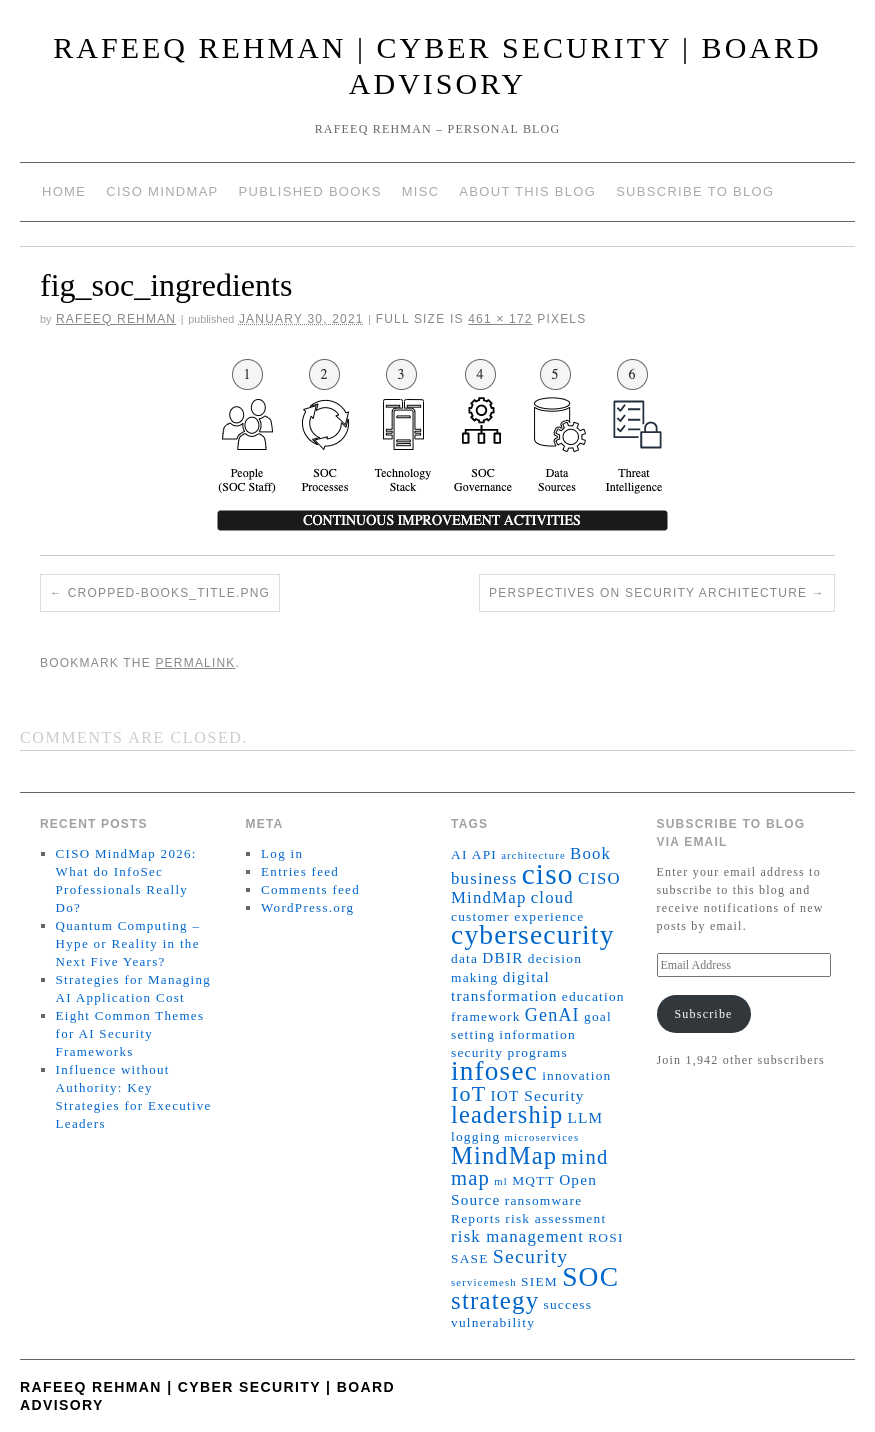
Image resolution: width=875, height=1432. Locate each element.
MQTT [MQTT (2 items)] (533, 1180)
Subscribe (703, 1014)
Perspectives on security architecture (648, 593)
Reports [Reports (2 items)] (476, 1218)
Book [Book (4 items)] (590, 853)
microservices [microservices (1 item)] (542, 1137)
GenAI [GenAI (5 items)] (552, 1015)
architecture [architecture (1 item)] (533, 855)
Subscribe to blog (695, 191)
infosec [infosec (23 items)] (494, 1071)
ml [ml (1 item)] (501, 1181)
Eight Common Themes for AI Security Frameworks (130, 1033)
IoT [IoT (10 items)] (468, 1093)
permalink (195, 663)
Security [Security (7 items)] (531, 1256)
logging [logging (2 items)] (475, 1136)
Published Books (310, 191)
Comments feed (310, 889)
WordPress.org (307, 907)
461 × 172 (500, 319)
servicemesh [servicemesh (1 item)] (484, 1282)
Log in (282, 853)
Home (64, 191)
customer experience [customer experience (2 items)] (517, 916)
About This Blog (527, 191)
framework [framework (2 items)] (486, 1016)
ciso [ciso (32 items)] (548, 874)
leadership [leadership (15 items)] (507, 1114)
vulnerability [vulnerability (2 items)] (493, 1322)
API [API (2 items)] (484, 854)
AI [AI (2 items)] (459, 854)
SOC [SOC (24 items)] (590, 1277)
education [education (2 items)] (593, 996)
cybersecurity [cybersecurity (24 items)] (533, 935)
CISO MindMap (162, 191)
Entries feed (300, 871)
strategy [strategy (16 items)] (495, 1300)
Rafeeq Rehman (116, 319)
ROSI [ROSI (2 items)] (605, 1237)
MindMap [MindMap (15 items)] (504, 1155)
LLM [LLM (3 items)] (586, 1117)
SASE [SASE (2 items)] (470, 1258)
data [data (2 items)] (464, 958)
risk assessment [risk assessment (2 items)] (555, 1218)
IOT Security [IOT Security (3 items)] (538, 1095)
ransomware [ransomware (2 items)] (544, 1200)
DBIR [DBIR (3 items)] (502, 957)
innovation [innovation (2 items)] (576, 1075)
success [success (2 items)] (568, 1304)
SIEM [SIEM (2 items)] (539, 1281)
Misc (421, 191)
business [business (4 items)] (484, 878)
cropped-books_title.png (169, 593)
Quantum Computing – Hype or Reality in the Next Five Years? (128, 943)
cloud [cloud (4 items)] (552, 897)
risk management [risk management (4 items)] (517, 1236)
